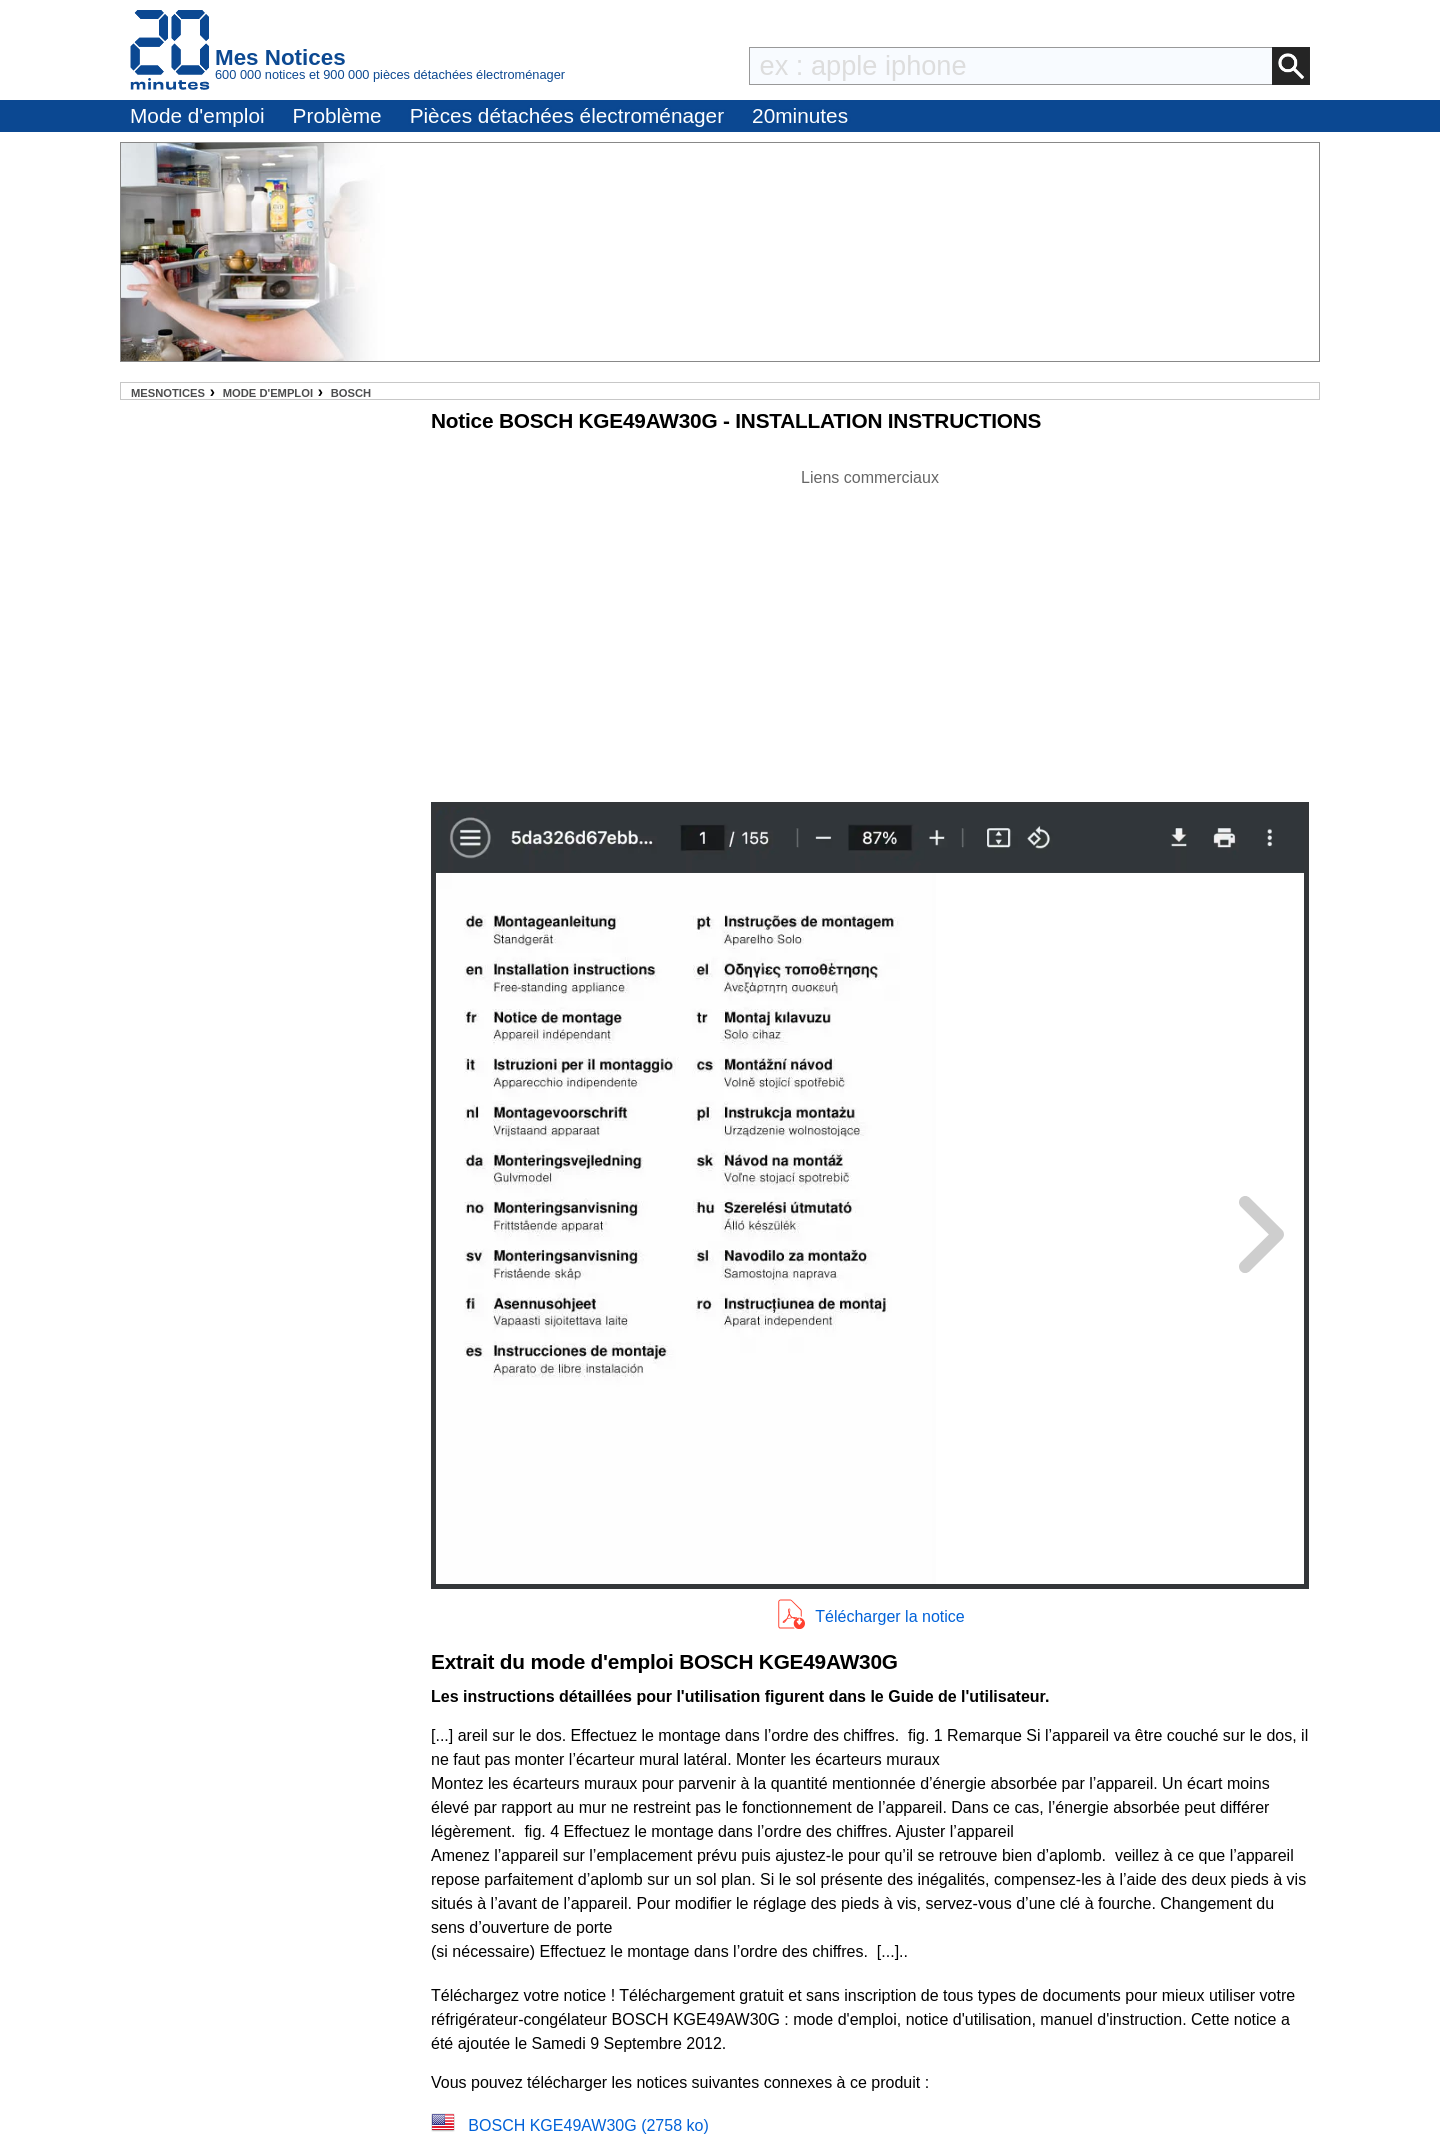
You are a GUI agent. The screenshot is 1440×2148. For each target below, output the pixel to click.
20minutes (800, 115)
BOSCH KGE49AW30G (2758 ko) (588, 2125)
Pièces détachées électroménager (567, 115)
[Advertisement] (870, 630)
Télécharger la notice (889, 1616)
